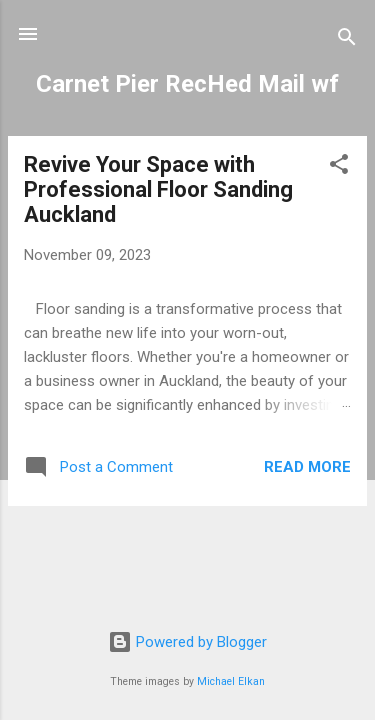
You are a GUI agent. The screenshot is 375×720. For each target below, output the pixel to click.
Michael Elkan (231, 681)
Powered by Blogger (187, 642)
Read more (307, 467)
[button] (339, 167)
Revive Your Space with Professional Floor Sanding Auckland (158, 189)
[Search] (347, 40)
